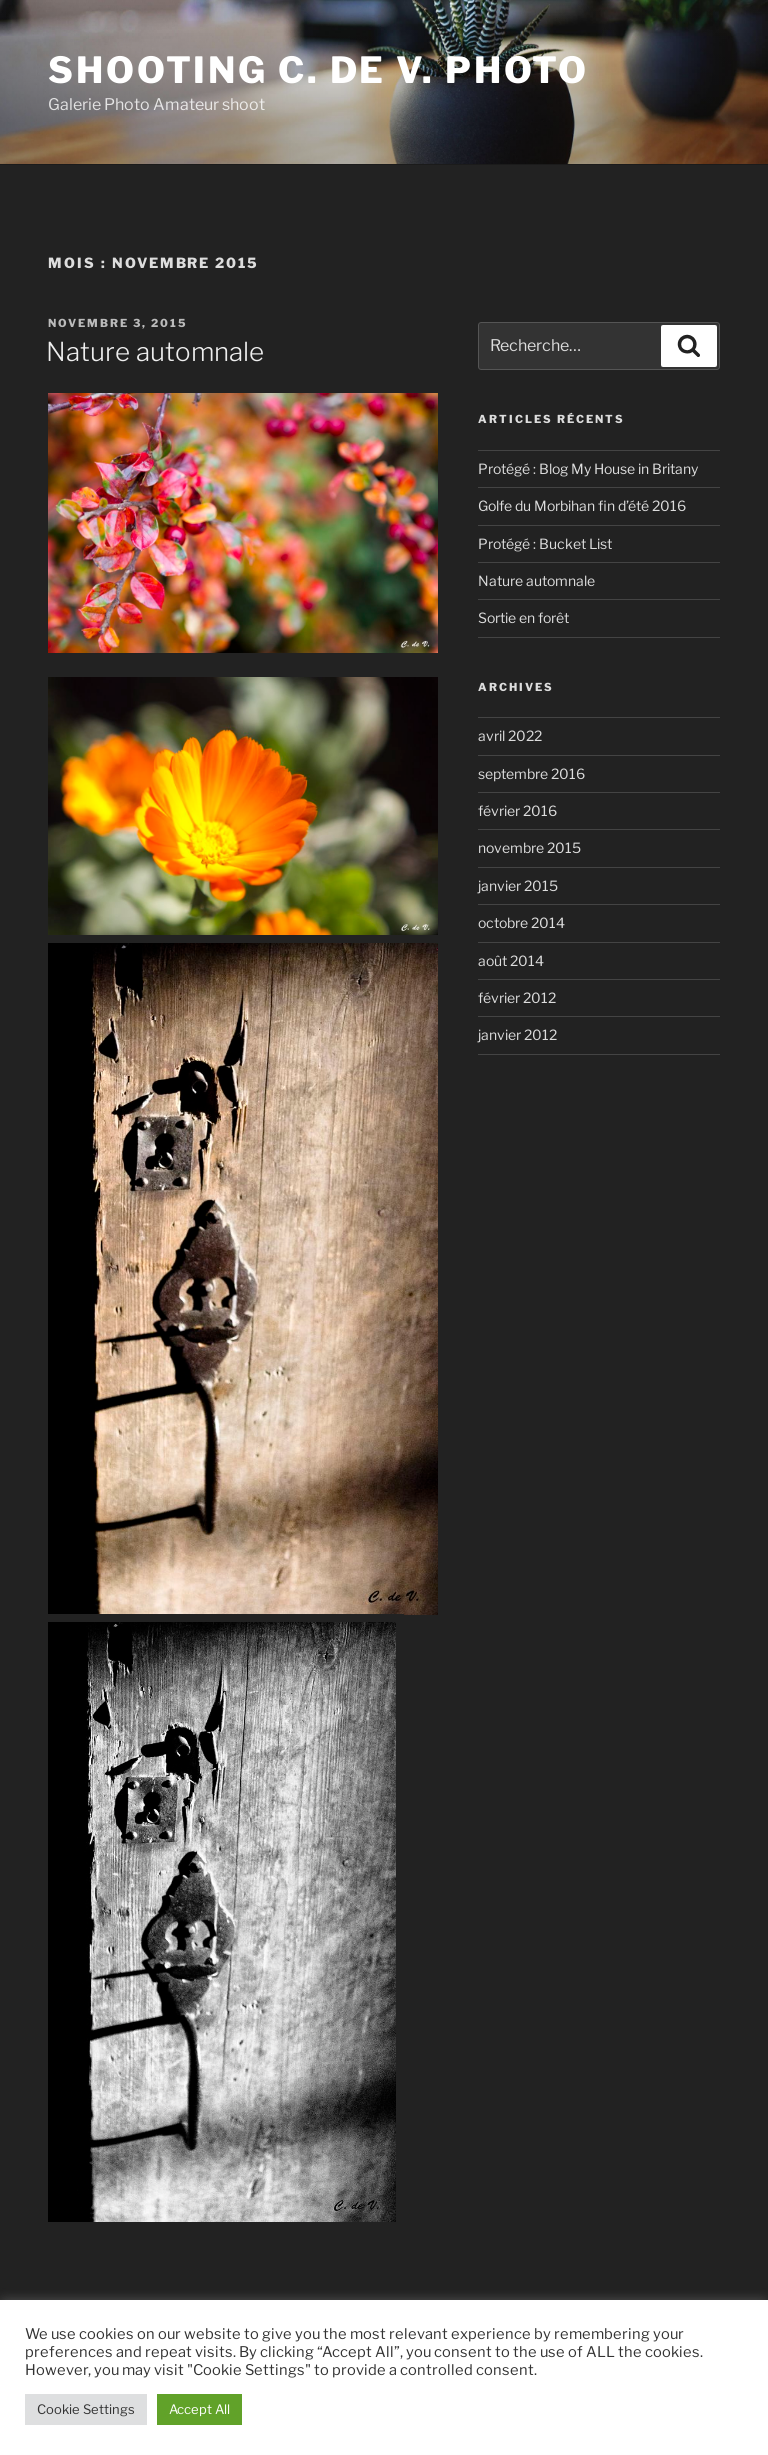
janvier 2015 (518, 885)
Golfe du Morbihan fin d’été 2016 (582, 505)
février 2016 (517, 810)
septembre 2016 (531, 773)
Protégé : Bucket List (545, 543)
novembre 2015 (529, 847)
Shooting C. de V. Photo (318, 70)
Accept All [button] (199, 2409)
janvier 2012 (517, 1034)
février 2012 (517, 997)
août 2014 (511, 960)
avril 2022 (510, 735)
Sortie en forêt (523, 617)
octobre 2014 (521, 922)
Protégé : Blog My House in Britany (588, 468)
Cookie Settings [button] (86, 2409)
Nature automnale (155, 351)
